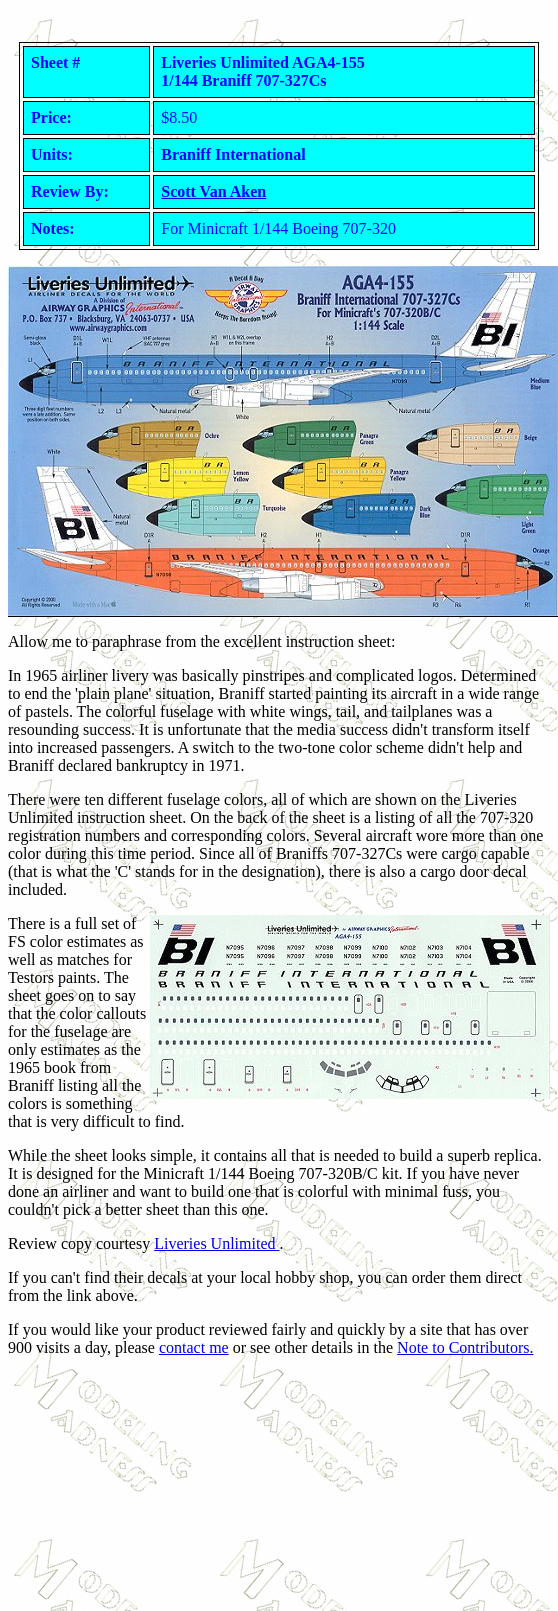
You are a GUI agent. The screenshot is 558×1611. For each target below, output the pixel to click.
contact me (194, 1347)
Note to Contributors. (465, 1347)
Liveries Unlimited (216, 1243)
